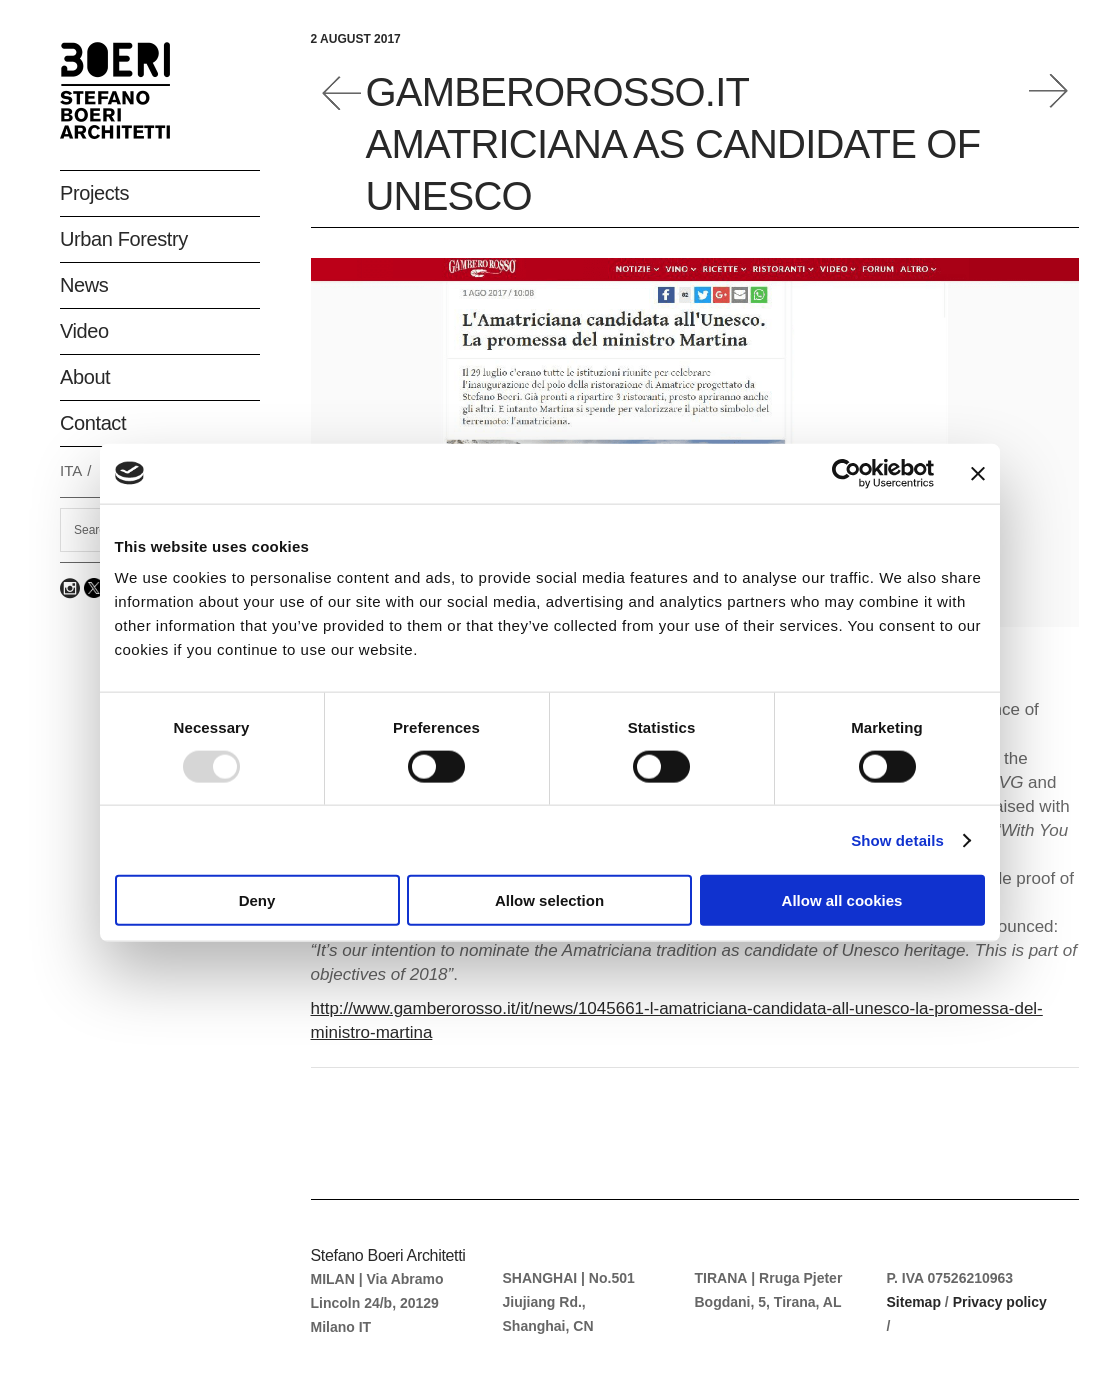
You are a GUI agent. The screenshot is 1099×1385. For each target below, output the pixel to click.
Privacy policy (1000, 1302)
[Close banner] (978, 473)
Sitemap (914, 1302)
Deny (257, 900)
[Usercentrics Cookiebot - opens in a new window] (846, 473)
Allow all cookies (842, 900)
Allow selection (549, 900)
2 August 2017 (356, 39)
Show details (897, 839)
